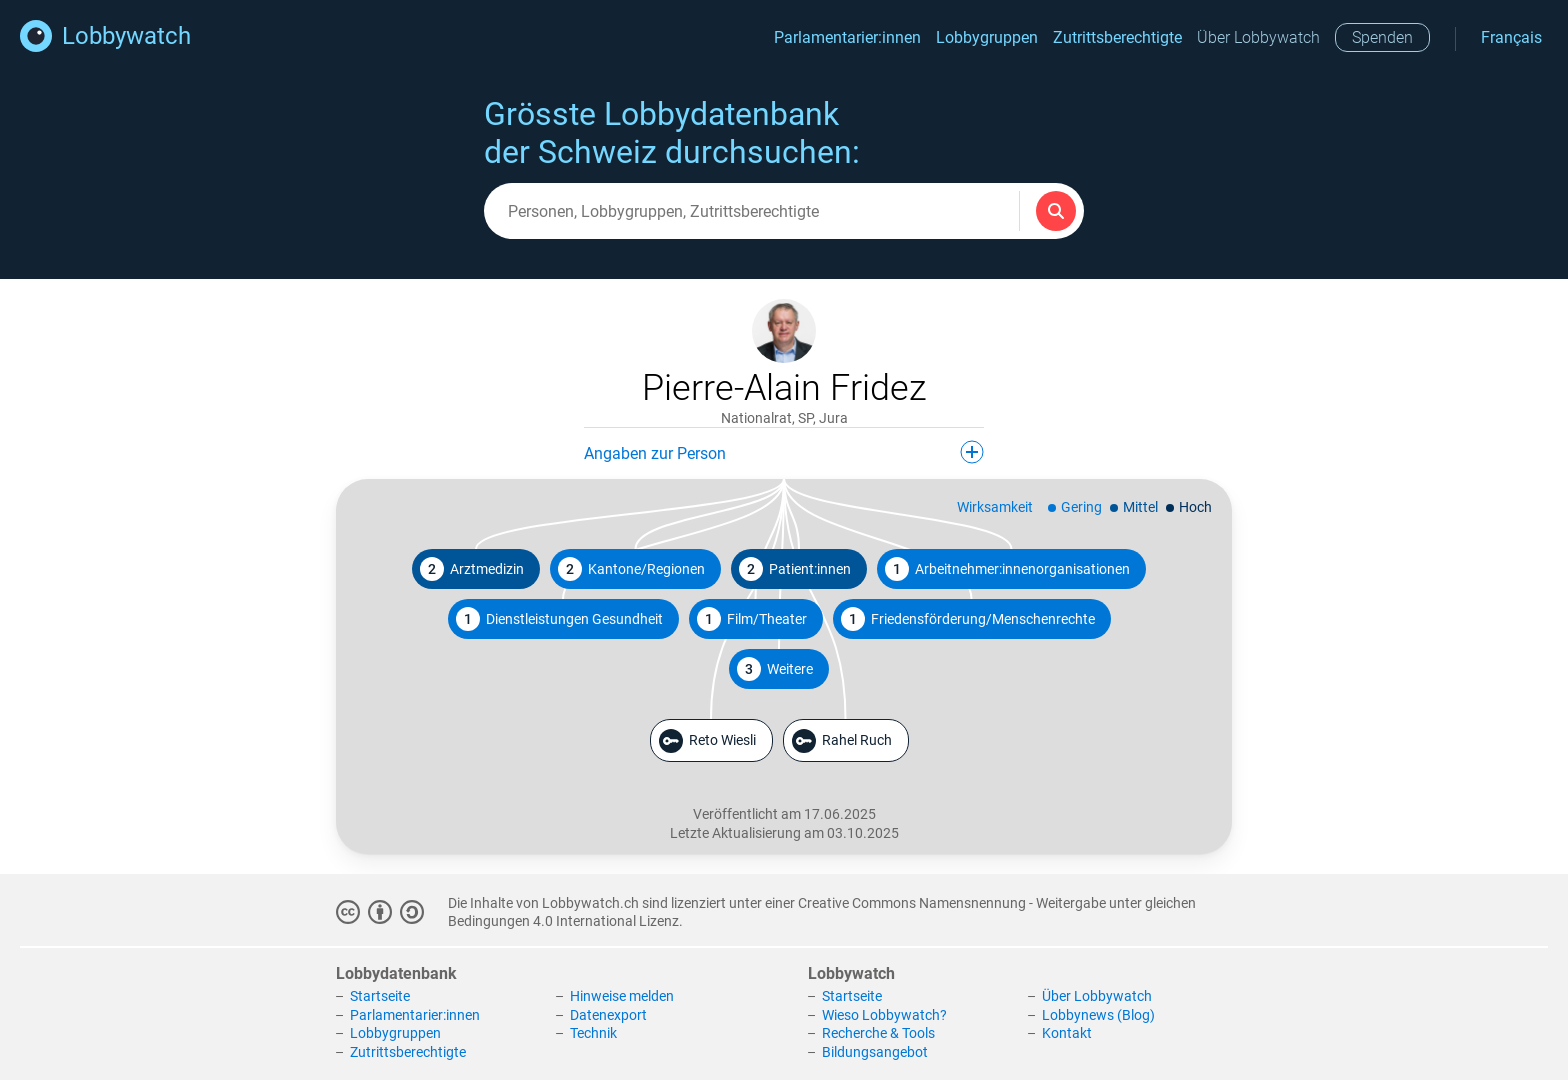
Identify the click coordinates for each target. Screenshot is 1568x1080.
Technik (593, 1033)
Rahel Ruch (842, 741)
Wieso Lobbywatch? (884, 1015)
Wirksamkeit (995, 507)
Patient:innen (795, 569)
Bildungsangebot (875, 1052)
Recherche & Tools (878, 1033)
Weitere (775, 669)
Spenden (1382, 37)
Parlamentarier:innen (847, 37)
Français (1511, 37)
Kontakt (1067, 1033)
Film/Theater (752, 619)
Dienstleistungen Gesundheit (559, 619)
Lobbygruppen (987, 37)
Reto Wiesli (707, 741)
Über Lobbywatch (1258, 37)
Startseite (380, 996)
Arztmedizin (472, 569)
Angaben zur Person (784, 452)
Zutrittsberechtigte (1117, 37)
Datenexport (608, 1015)
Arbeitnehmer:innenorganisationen (1007, 569)
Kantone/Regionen (631, 569)
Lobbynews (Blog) (1098, 1015)
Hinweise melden (622, 996)
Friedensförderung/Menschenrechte (968, 619)
